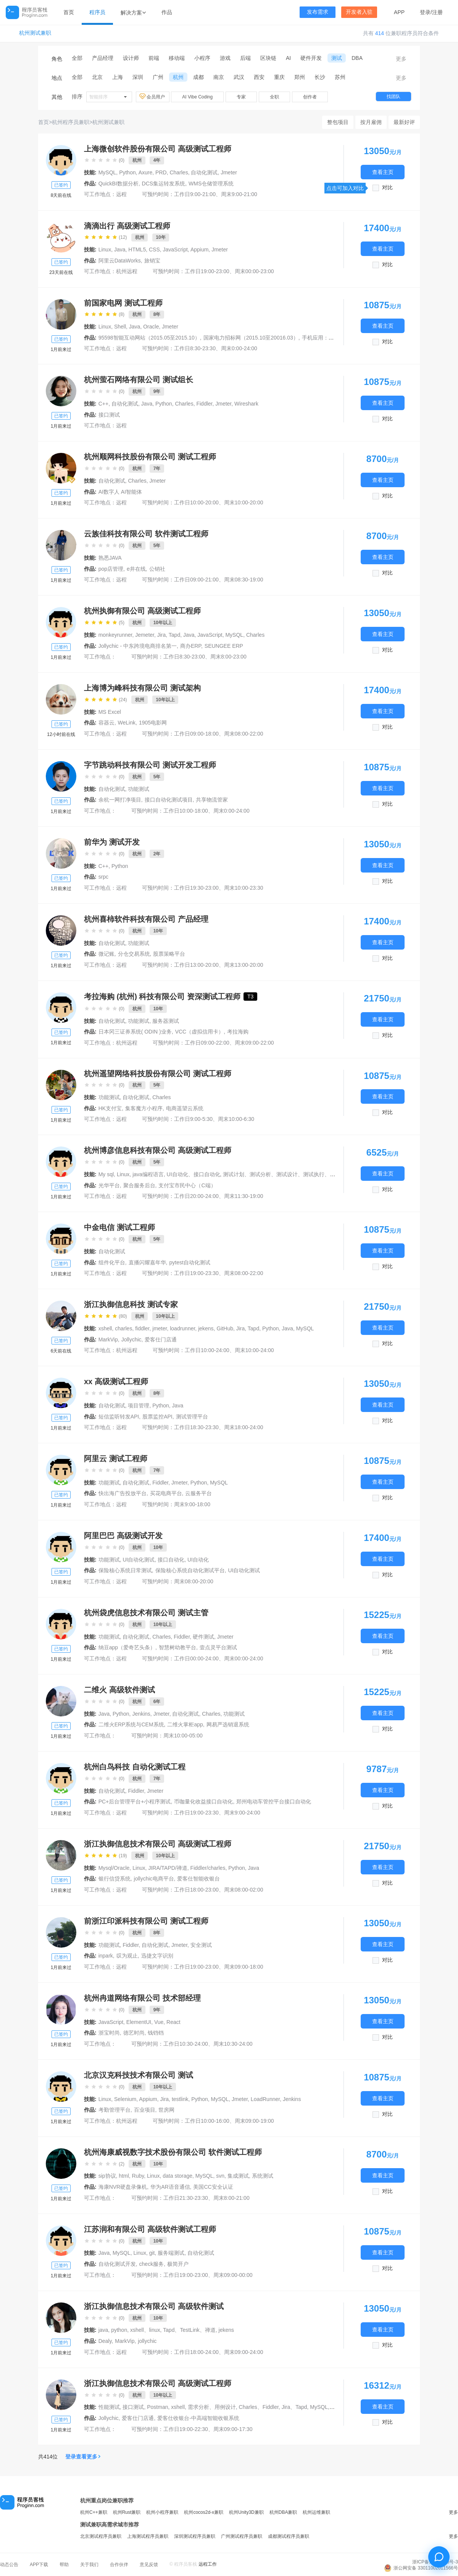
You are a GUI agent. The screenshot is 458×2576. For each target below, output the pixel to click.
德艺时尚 (134, 2033)
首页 (68, 12)
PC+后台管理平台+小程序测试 (134, 1801)
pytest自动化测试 (189, 1262)
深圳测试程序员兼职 (194, 2536)
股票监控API (157, 1417)
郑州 (299, 77)
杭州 (178, 77)
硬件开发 (311, 58)
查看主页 (382, 172)
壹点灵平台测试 (218, 1647)
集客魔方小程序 (144, 1108)
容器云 (106, 723)
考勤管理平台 (114, 2110)
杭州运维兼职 (316, 2512)
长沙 (319, 77)
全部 (77, 58)
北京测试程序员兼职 (100, 2536)
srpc (103, 877)
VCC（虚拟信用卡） (199, 1032)
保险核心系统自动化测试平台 (190, 1570)
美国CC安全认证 (213, 2187)
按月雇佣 (371, 122)
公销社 (157, 569)
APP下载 (39, 2564)
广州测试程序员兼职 (241, 2536)
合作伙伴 (119, 2564)
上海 (117, 77)
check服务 (151, 2264)
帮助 (64, 2564)
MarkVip (108, 1339)
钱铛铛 (156, 2033)
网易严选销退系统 (227, 1724)
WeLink (126, 723)
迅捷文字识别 (157, 1956)
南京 (218, 77)
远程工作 (207, 2564)
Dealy (105, 2341)
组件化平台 (111, 1262)
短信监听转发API (118, 1417)
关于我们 (89, 2564)
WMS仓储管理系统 (211, 183)
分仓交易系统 (134, 954)
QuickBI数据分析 (118, 183)
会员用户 (152, 96)
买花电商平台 (166, 1493)
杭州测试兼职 (35, 33)
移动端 (177, 58)
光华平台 (109, 1185)
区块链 (268, 58)
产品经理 (102, 58)
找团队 (393, 96)
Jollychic (131, 1339)
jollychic (147, 2341)
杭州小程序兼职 (162, 2512)
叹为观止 (127, 1956)
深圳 (137, 77)
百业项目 (144, 2110)
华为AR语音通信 (170, 2187)
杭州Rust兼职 (127, 2512)
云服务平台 (198, 1493)
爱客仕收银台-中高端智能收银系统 (198, 2418)
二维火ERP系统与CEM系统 (131, 1724)
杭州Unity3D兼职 (246, 2512)
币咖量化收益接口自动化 (203, 1801)
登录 (425, 12)
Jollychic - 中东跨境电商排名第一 (137, 646)
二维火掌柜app (185, 1724)
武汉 (239, 77)
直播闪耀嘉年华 (147, 1262)
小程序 (202, 58)
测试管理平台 (192, 1417)
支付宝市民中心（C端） (187, 1185)
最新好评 (404, 122)
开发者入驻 (359, 12)
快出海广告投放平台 (122, 1493)
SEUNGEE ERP (224, 646)
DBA (357, 58)
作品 (166, 12)
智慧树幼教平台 (177, 1647)
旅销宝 (152, 261)
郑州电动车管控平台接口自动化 (273, 1801)
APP (399, 12)
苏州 (340, 77)
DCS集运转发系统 (163, 183)
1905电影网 (153, 723)
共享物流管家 (212, 800)
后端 (245, 58)
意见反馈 (149, 2564)
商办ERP (190, 646)
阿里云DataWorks (119, 261)
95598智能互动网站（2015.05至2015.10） (149, 338)
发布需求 (317, 12)
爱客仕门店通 (161, 1339)
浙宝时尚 (109, 2033)
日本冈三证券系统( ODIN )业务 (135, 1032)
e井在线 (136, 569)
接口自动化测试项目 (169, 800)
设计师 (131, 58)
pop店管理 (110, 569)
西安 (259, 77)
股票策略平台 (169, 954)
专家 (241, 97)
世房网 (166, 2110)
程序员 (97, 12)
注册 (437, 12)
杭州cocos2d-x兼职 (203, 2512)
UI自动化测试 (244, 1570)
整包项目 (337, 122)
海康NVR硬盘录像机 (122, 2187)
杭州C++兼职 (93, 2512)
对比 (387, 187)
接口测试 (109, 415)
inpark (105, 1956)
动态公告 (9, 2564)
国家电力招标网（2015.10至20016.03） (250, 338)
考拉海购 (237, 1032)
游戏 (225, 58)
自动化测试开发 (117, 2264)
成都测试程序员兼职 (288, 2536)
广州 (158, 77)
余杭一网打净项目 (119, 800)
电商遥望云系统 (184, 1108)
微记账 (106, 954)
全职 (274, 97)
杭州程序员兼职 (70, 122)
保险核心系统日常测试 (125, 1570)
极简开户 (178, 2264)
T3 (250, 996)
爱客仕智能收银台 (198, 1879)
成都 (198, 77)
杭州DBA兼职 (283, 2512)
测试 (336, 58)
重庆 (279, 77)
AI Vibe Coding (197, 97)
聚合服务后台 (139, 1185)
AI (288, 58)
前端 (153, 58)
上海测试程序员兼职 (147, 2536)
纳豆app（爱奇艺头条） (126, 1647)
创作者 (310, 97)
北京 (97, 77)
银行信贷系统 (114, 1879)
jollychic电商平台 (154, 1879)
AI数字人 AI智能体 (120, 492)
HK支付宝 (110, 1108)
